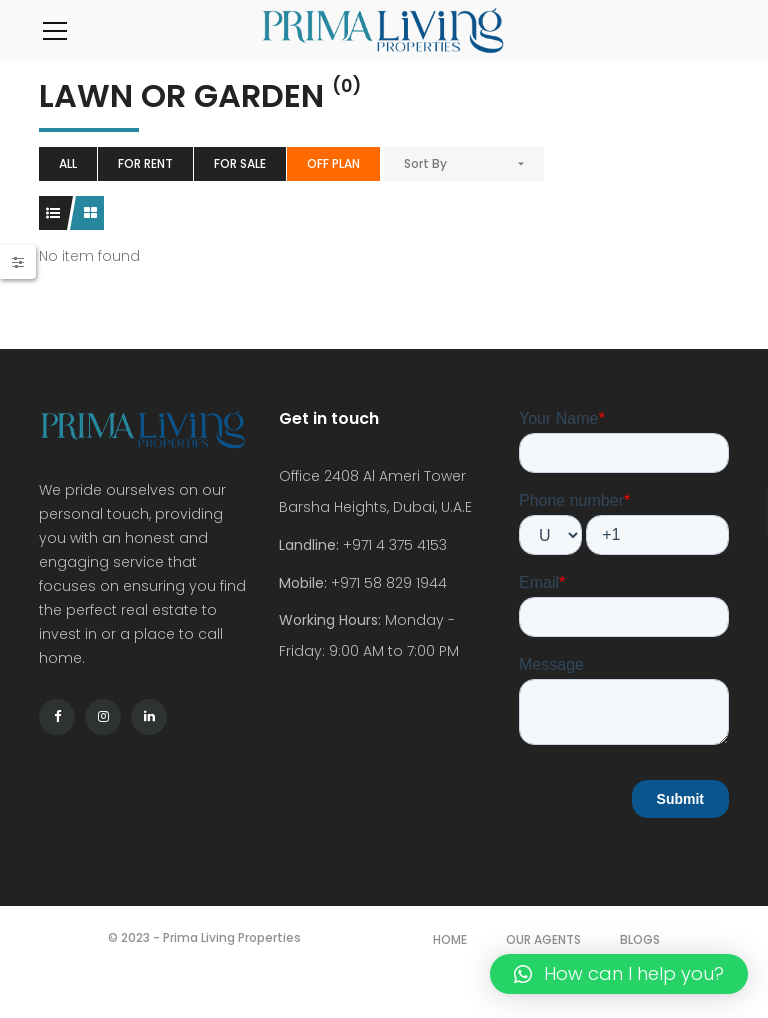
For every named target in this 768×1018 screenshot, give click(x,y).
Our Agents (543, 939)
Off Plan (333, 163)
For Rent (145, 163)
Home (450, 939)
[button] (619, 974)
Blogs (640, 939)
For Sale (240, 163)
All (68, 163)
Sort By (425, 163)
